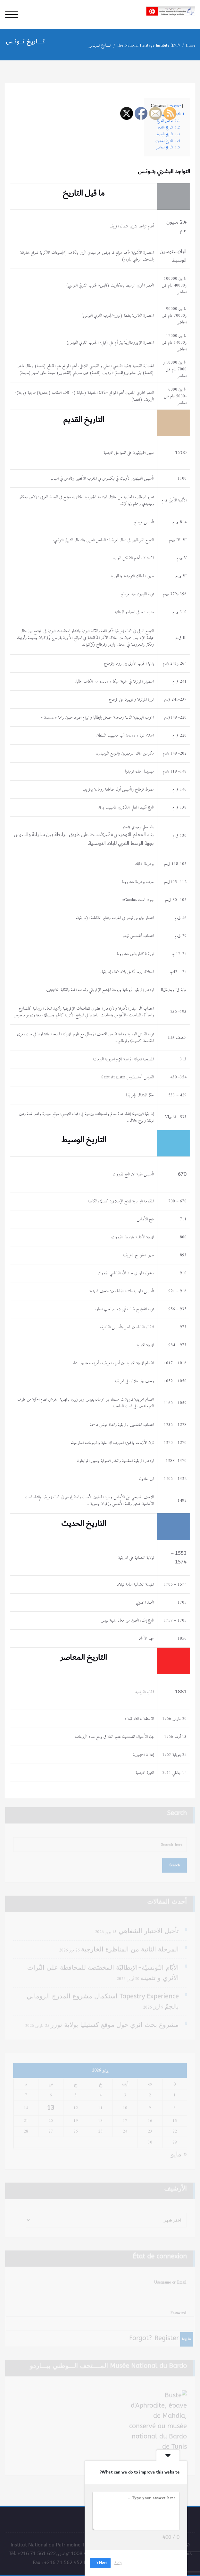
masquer (175, 106)
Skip (117, 2563)
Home (193, 45)
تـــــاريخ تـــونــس (102, 45)
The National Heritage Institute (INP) (151, 45)
